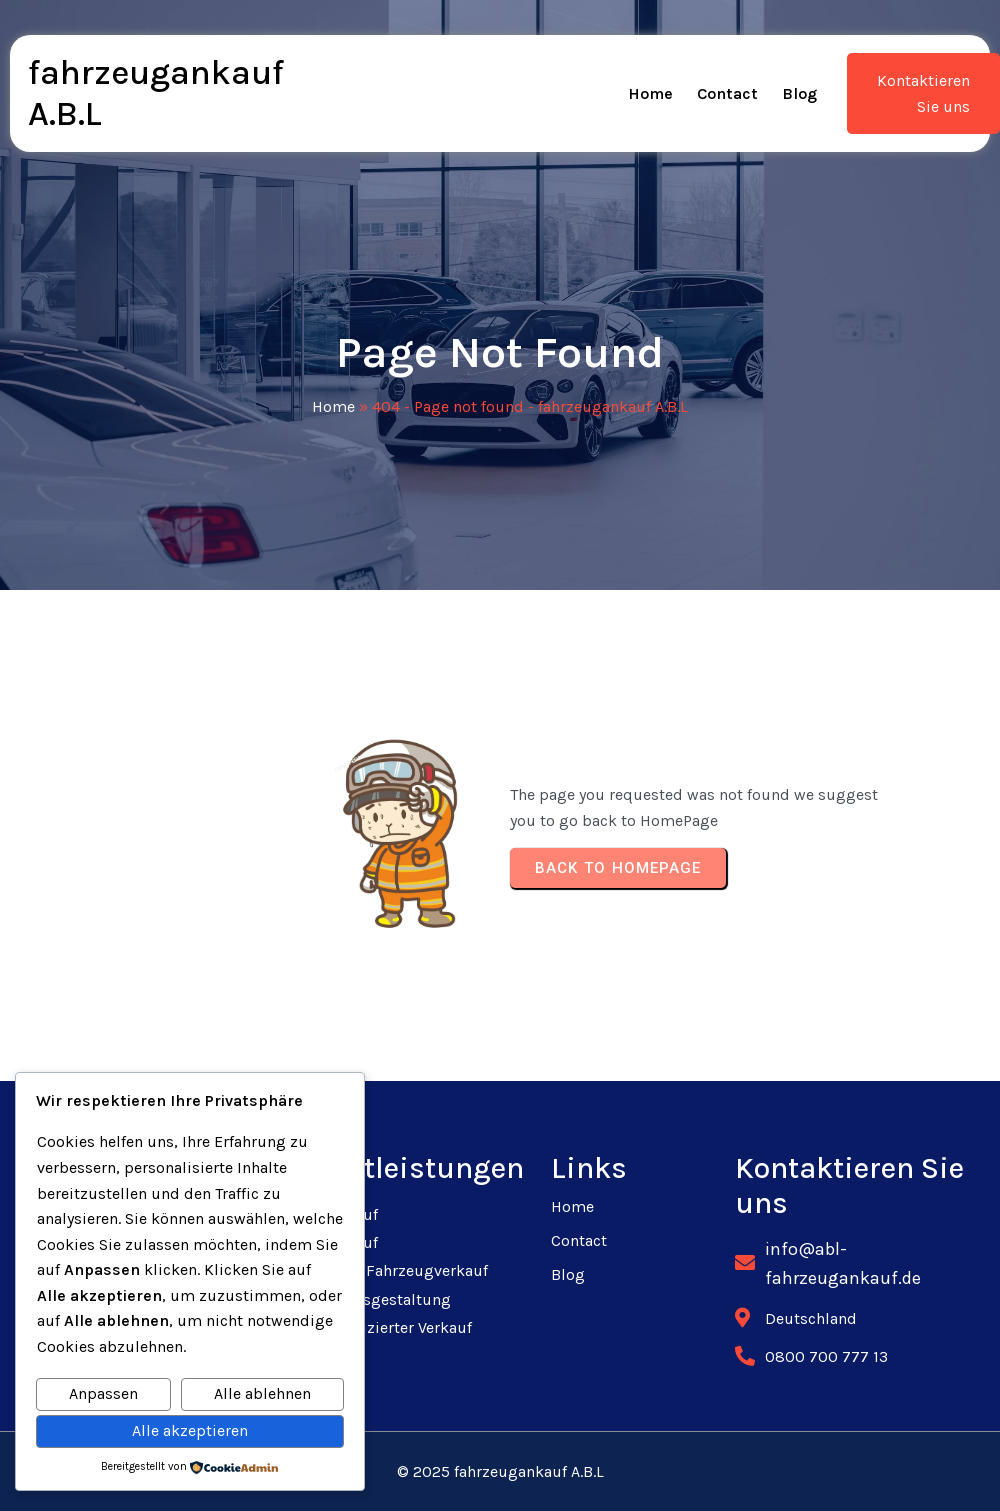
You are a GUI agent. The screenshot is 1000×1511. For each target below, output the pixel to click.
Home (333, 406)
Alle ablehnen (262, 1393)
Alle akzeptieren (190, 1430)
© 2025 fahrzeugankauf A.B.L (500, 1471)
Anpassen (103, 1393)
